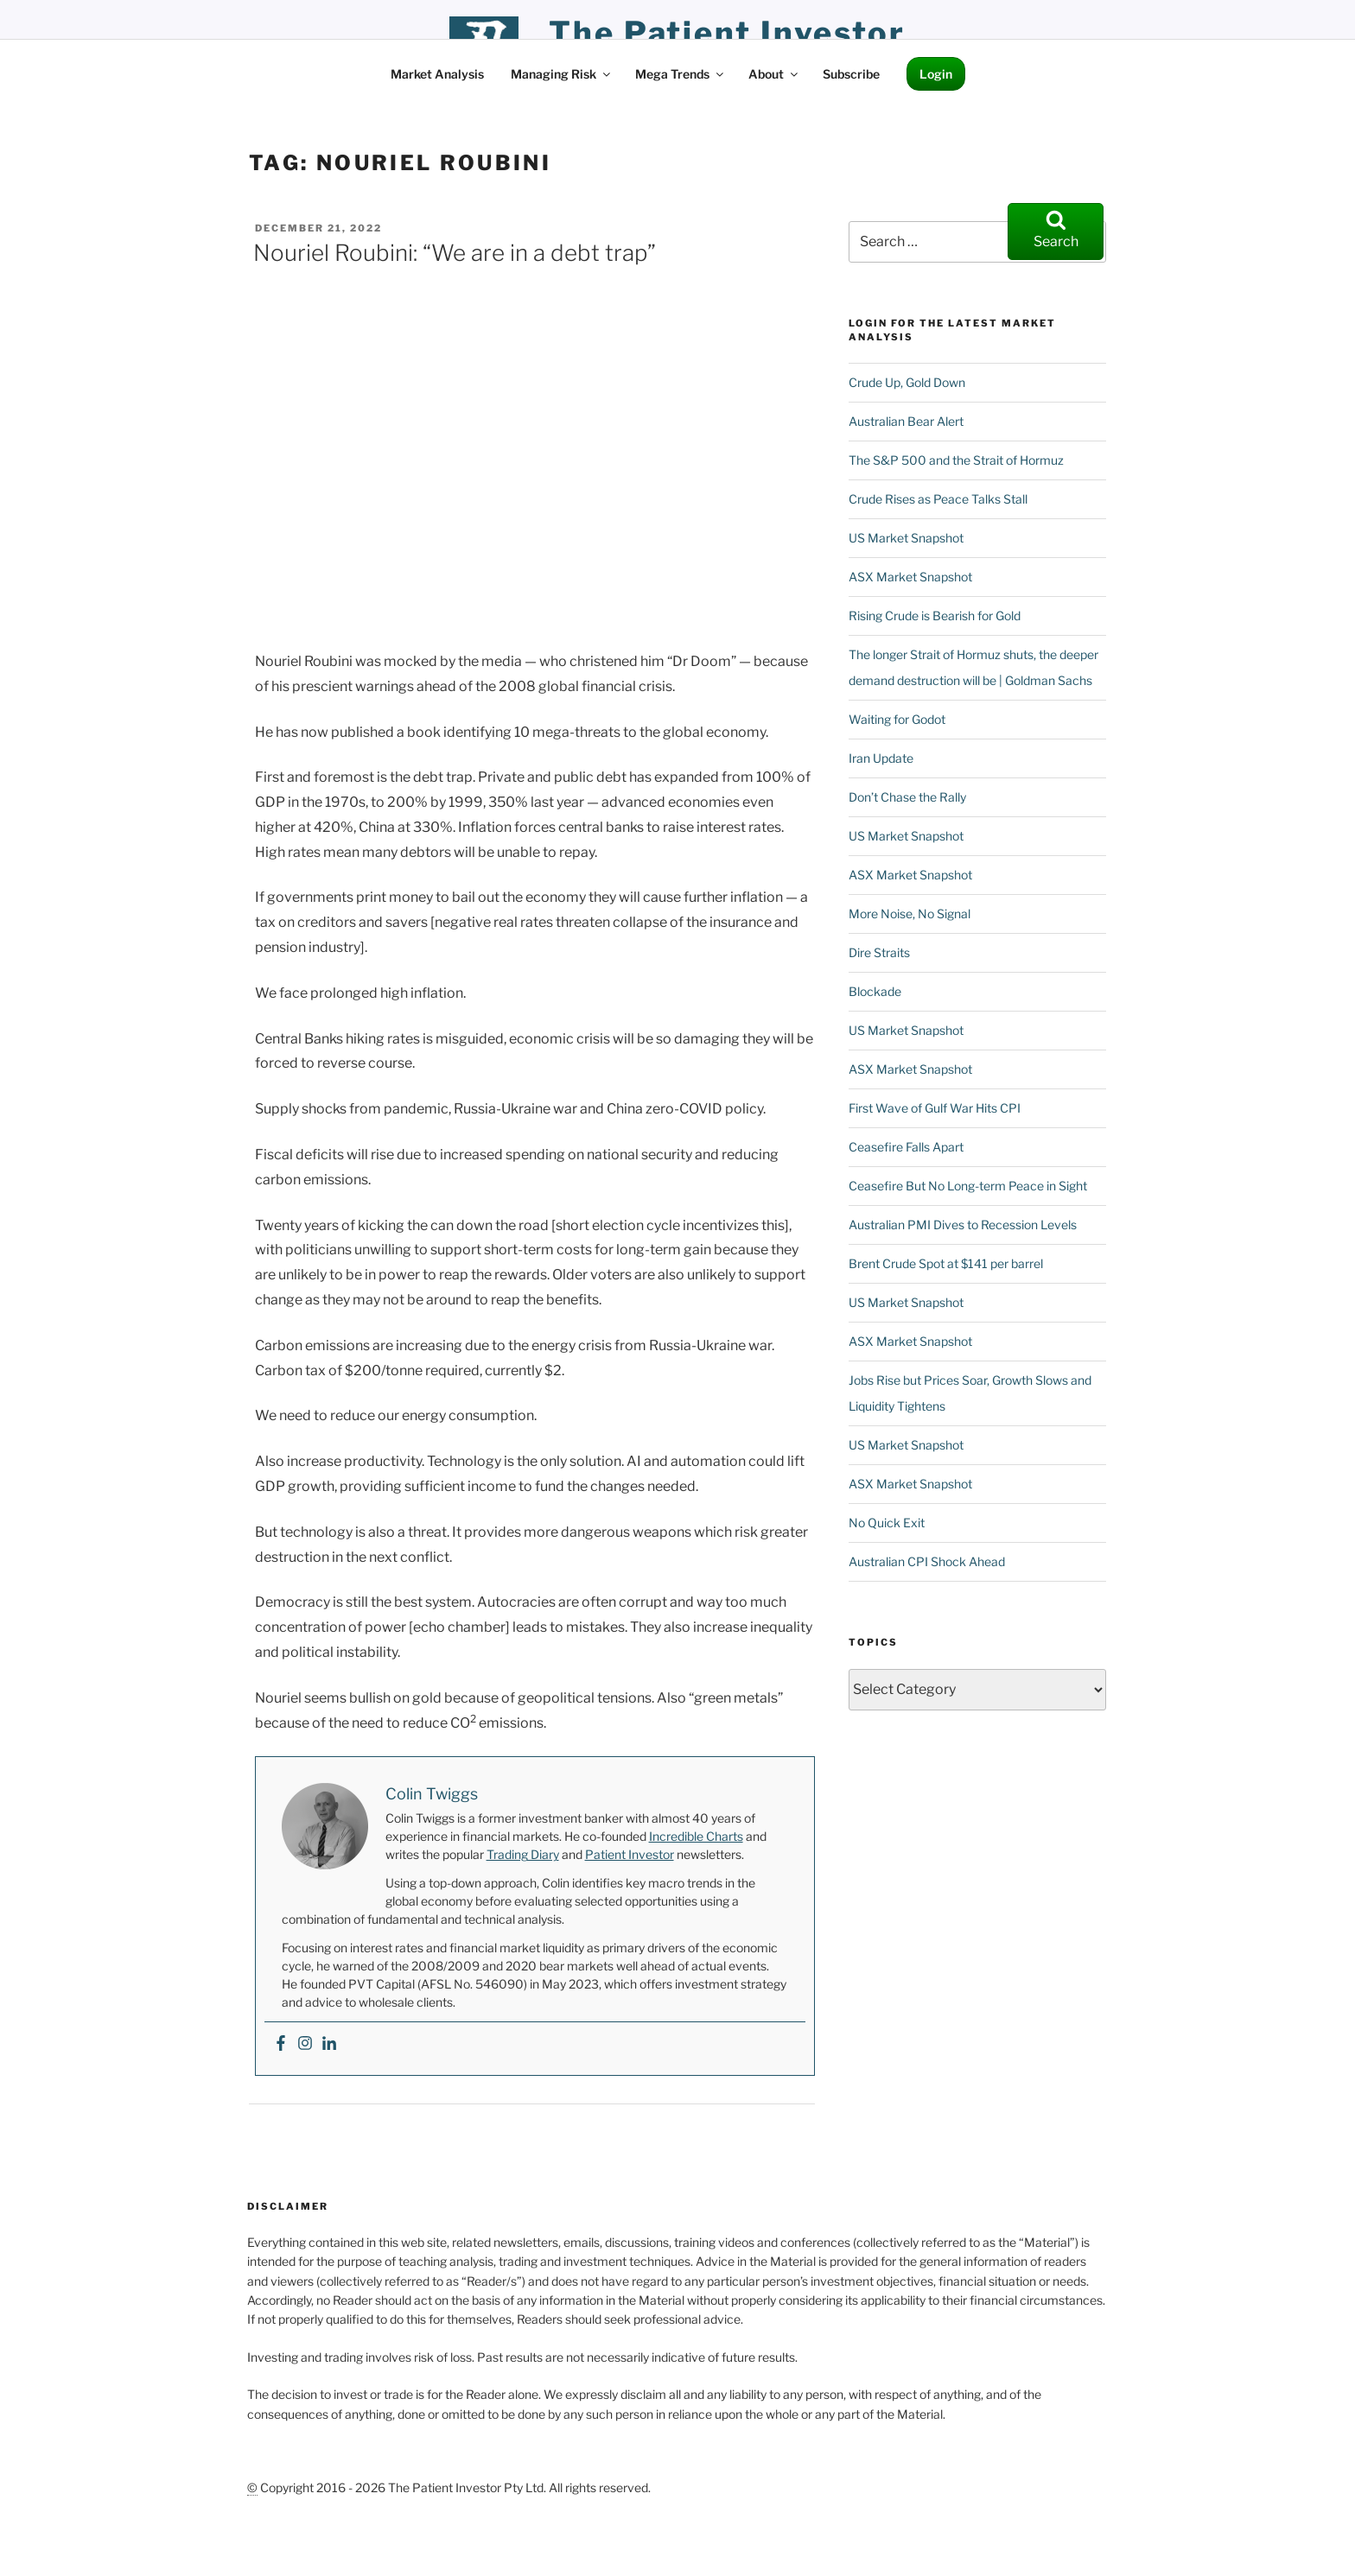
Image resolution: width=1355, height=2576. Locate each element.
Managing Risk (562, 74)
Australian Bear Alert (906, 421)
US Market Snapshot (906, 537)
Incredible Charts (696, 1836)
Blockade (875, 991)
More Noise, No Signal (909, 913)
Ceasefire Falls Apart (906, 1146)
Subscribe (851, 74)
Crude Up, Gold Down (907, 382)
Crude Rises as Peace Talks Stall (938, 499)
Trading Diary (523, 1854)
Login (935, 74)
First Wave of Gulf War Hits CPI (935, 1108)
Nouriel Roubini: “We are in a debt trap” (454, 252)
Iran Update (881, 758)
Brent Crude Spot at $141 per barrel (946, 1263)
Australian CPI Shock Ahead (927, 1561)
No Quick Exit (887, 1522)
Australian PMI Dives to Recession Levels (963, 1224)
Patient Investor (629, 1854)
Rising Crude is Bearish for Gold (935, 615)
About (774, 74)
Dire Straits (879, 952)
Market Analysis (437, 74)
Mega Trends (680, 74)
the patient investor (727, 33)
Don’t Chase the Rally (907, 797)
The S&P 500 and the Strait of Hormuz (956, 460)
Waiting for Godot (897, 719)
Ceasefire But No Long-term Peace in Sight (968, 1185)
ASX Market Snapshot (910, 576)
